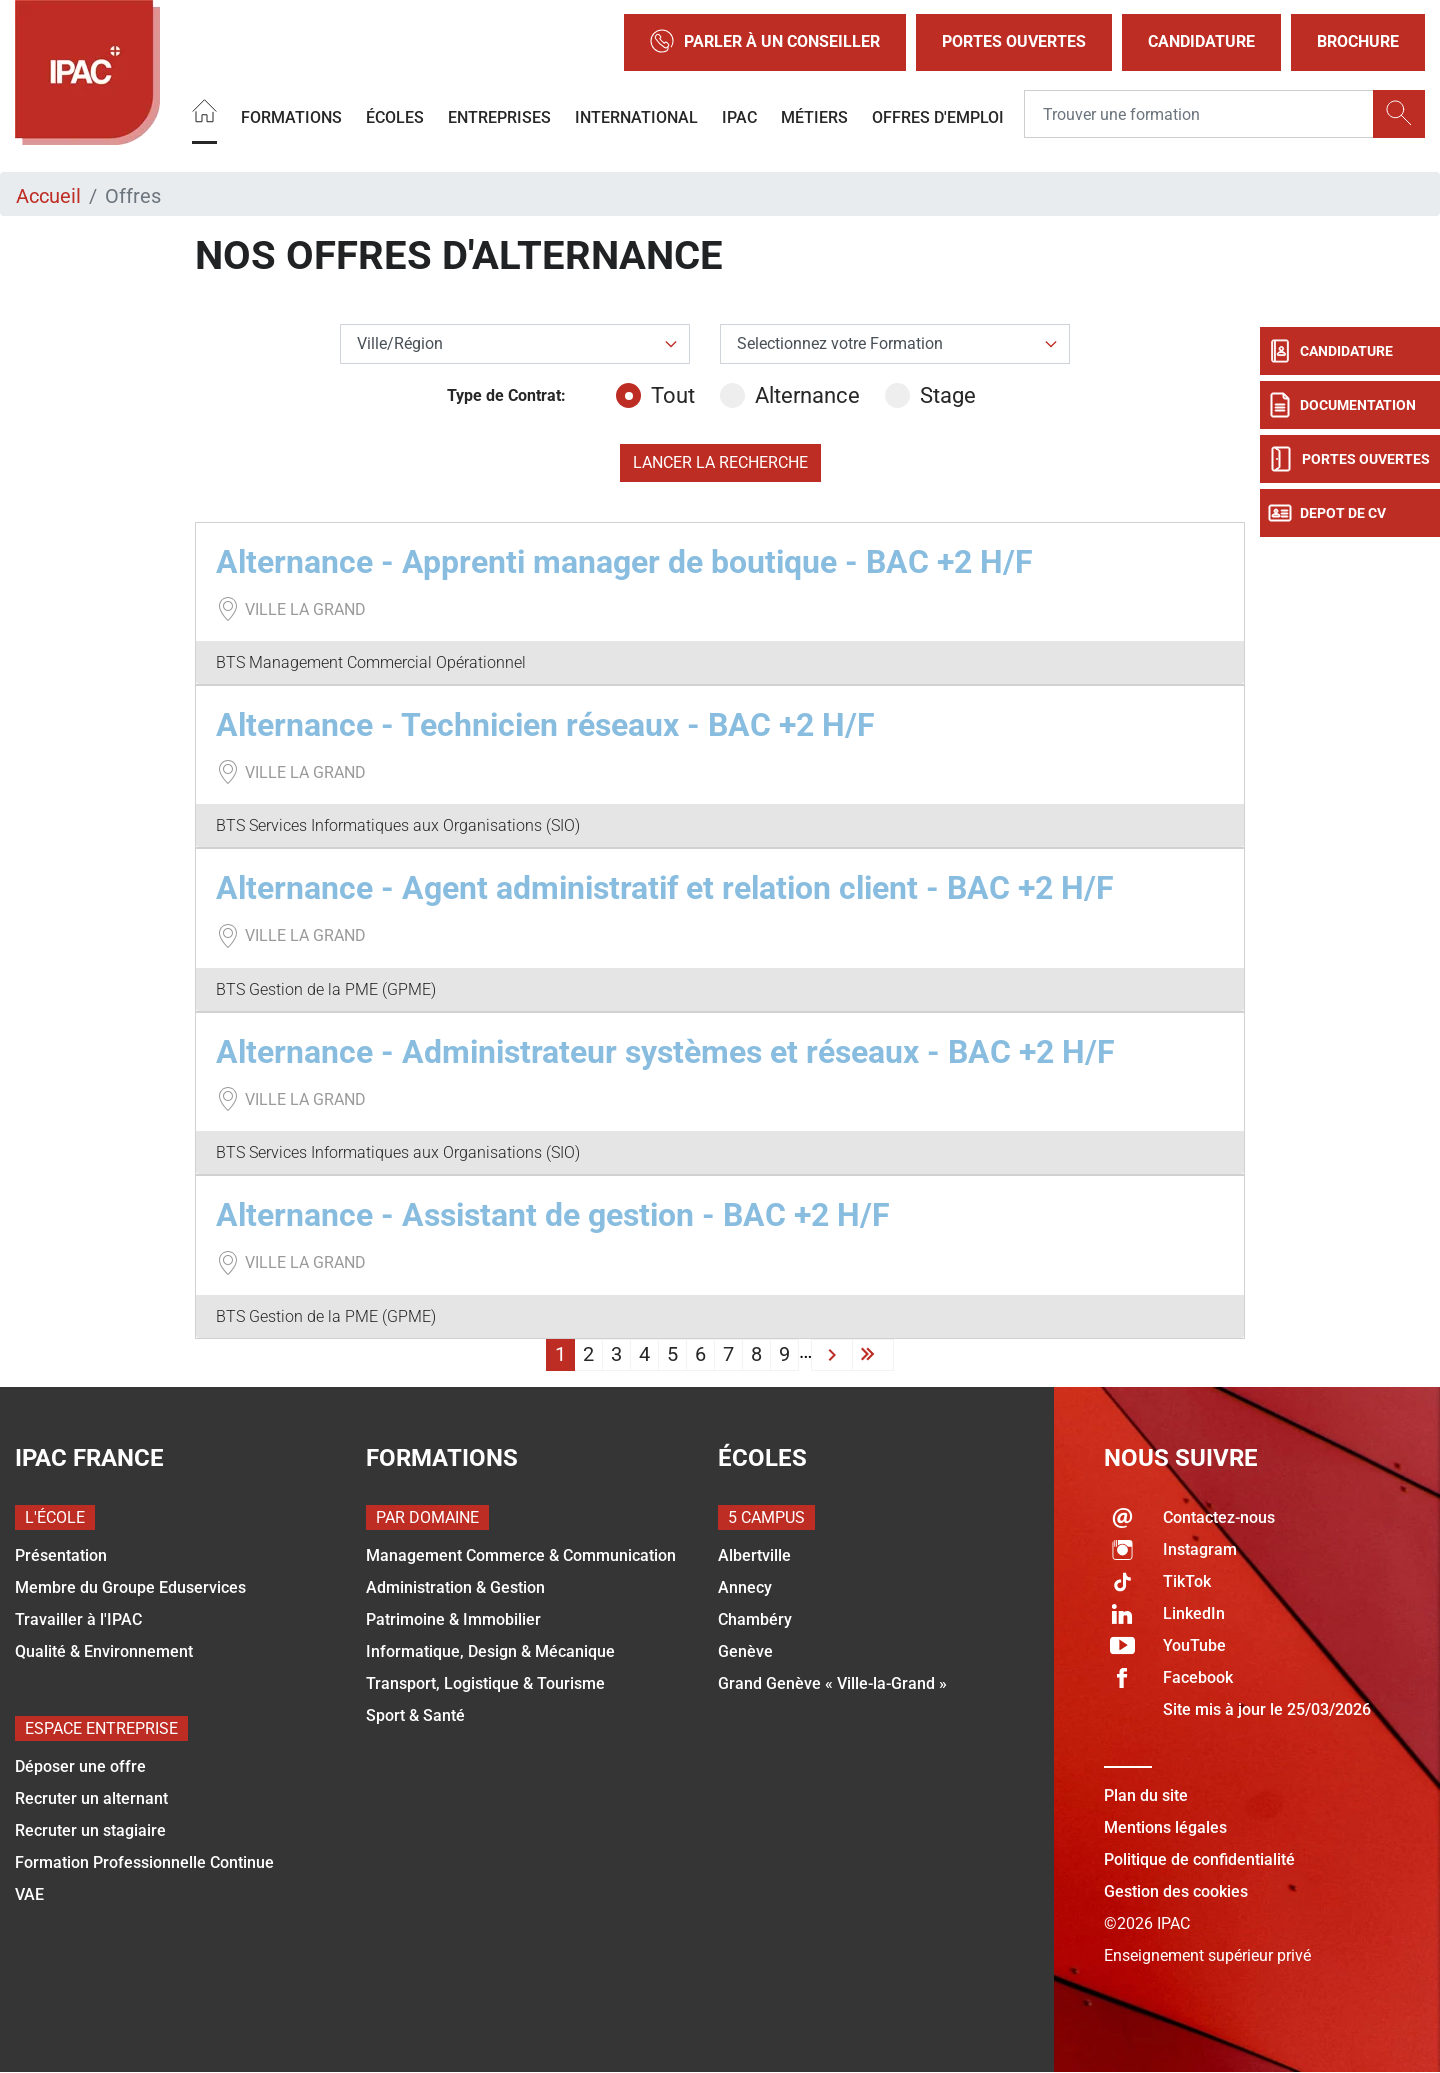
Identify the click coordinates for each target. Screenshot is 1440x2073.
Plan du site (1146, 1795)
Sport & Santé (415, 1715)
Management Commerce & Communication (521, 1555)
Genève (745, 1651)
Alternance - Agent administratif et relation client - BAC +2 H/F (665, 888)
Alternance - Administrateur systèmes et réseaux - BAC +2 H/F (665, 1052)
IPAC (739, 117)
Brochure (1358, 41)
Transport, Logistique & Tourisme (485, 1683)
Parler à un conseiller (765, 42)
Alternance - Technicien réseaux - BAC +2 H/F (545, 725)
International (636, 117)
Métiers (814, 117)
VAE (29, 1894)
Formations (291, 117)
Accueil (48, 196)
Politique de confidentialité (1199, 1859)
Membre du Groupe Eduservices (130, 1587)
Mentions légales (1165, 1827)
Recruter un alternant (91, 1798)
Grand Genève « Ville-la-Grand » (832, 1683)
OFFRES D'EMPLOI (938, 117)
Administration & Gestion (455, 1587)
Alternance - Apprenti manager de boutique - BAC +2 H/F (624, 562)
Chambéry (755, 1619)
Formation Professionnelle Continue (144, 1862)
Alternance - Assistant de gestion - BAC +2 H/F (553, 1215)
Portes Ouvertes (1014, 41)
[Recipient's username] (1199, 115)
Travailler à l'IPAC (78, 1619)
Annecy (745, 1587)
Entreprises (499, 117)
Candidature (1201, 41)
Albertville (754, 1555)
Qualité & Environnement (104, 1651)
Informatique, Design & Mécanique (490, 1651)
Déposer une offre (80, 1766)
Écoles (395, 117)
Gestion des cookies (1176, 1891)
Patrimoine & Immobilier (453, 1619)
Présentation (61, 1555)
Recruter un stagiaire (90, 1830)
